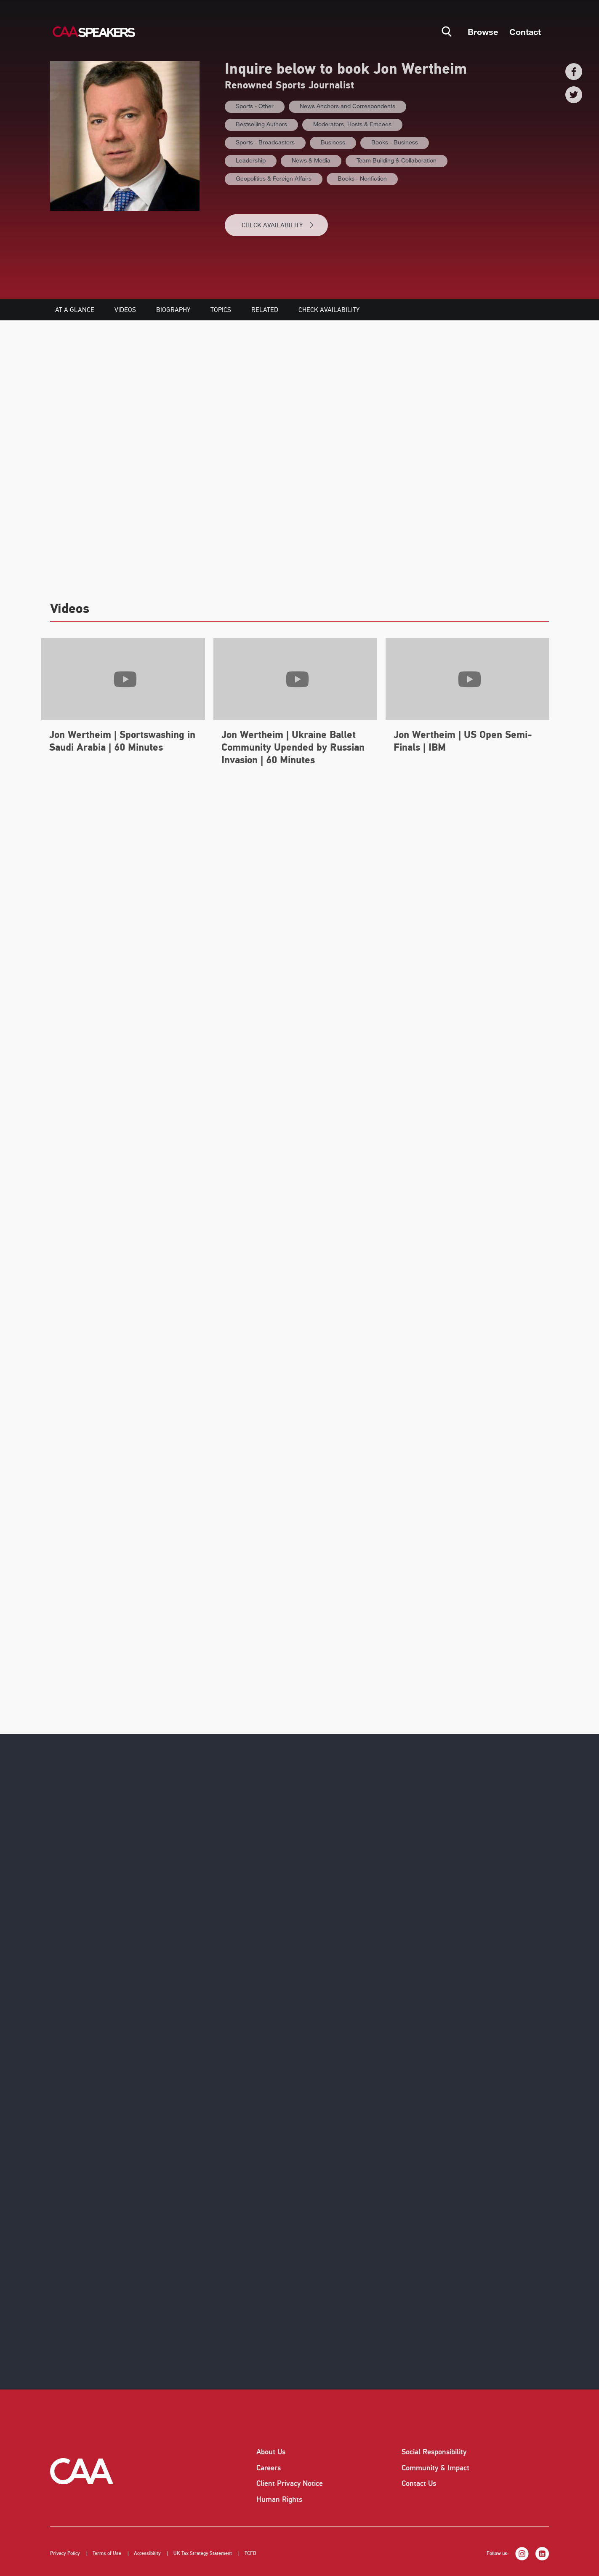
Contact (525, 31)
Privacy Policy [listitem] (65, 2553)
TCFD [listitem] (250, 2553)
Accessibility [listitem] (147, 2553)
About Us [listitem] (270, 2451)
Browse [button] (483, 31)
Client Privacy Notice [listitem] (289, 2483)
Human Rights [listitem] (279, 2499)
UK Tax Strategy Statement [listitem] (202, 2553)
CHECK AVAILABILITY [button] (278, 225)
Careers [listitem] (268, 2467)
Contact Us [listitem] (419, 2483)
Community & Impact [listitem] (435, 2467)
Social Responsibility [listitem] (434, 2451)
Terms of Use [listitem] (107, 2553)
